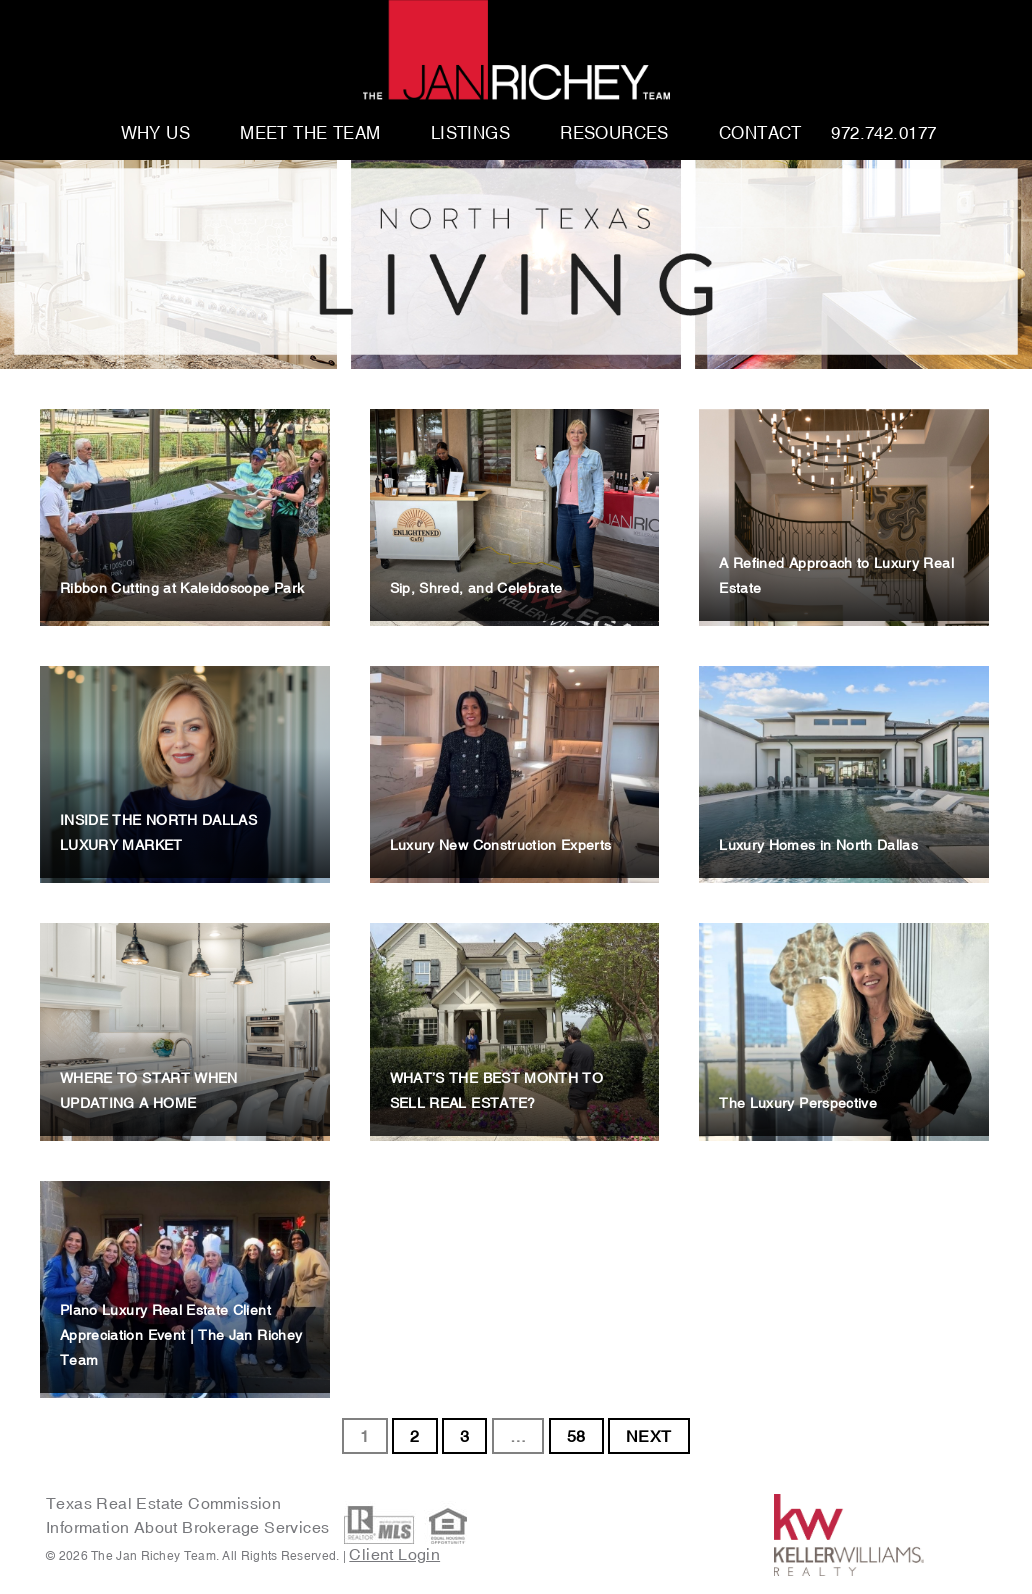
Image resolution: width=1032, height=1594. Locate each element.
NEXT (649, 1436)
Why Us (156, 134)
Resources (614, 134)
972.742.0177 (883, 134)
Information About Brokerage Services (190, 1527)
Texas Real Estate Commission (163, 1503)
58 (576, 1436)
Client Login (394, 1554)
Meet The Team (310, 134)
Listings (470, 134)
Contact (760, 134)
